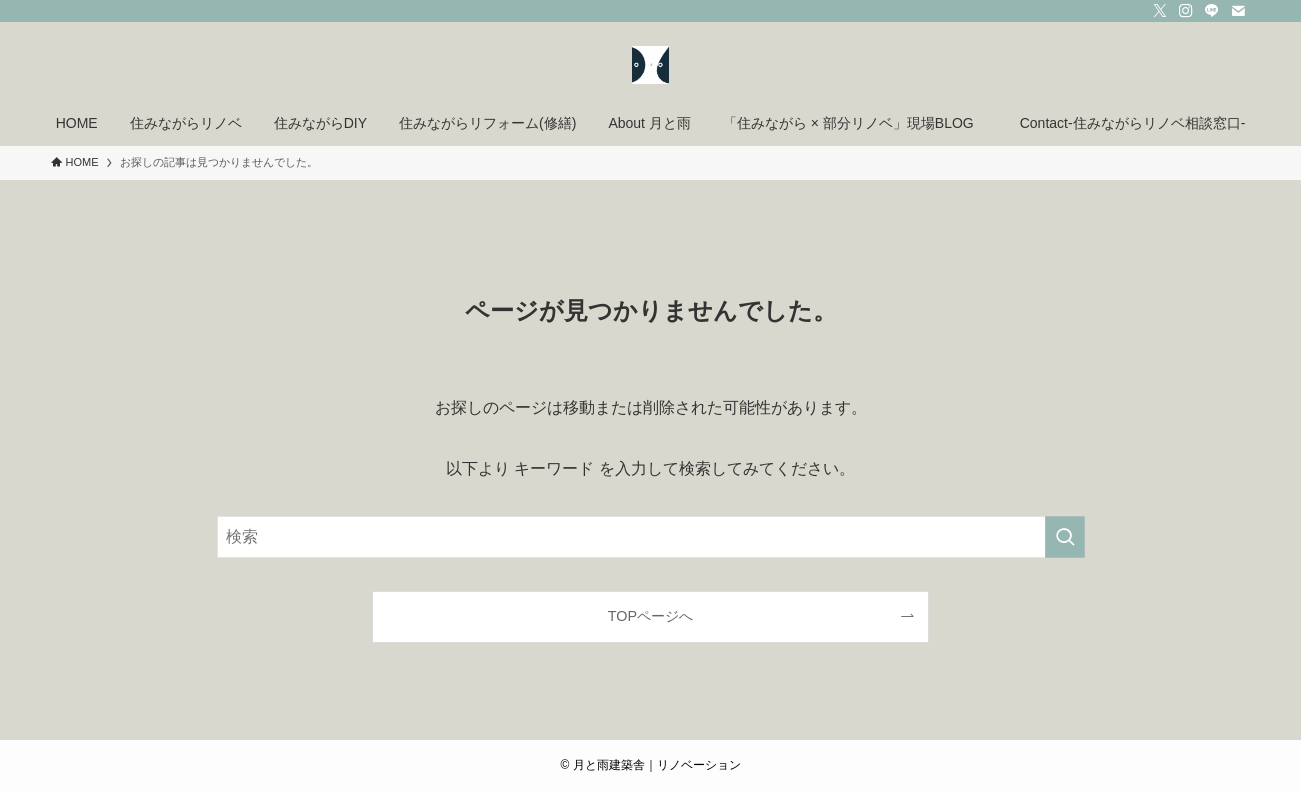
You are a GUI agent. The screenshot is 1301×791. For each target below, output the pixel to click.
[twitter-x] (1160, 11)
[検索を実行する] (1065, 537)
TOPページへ (650, 616)
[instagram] (1186, 11)
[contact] (1238, 11)
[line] (1212, 11)
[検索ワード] (651, 537)
